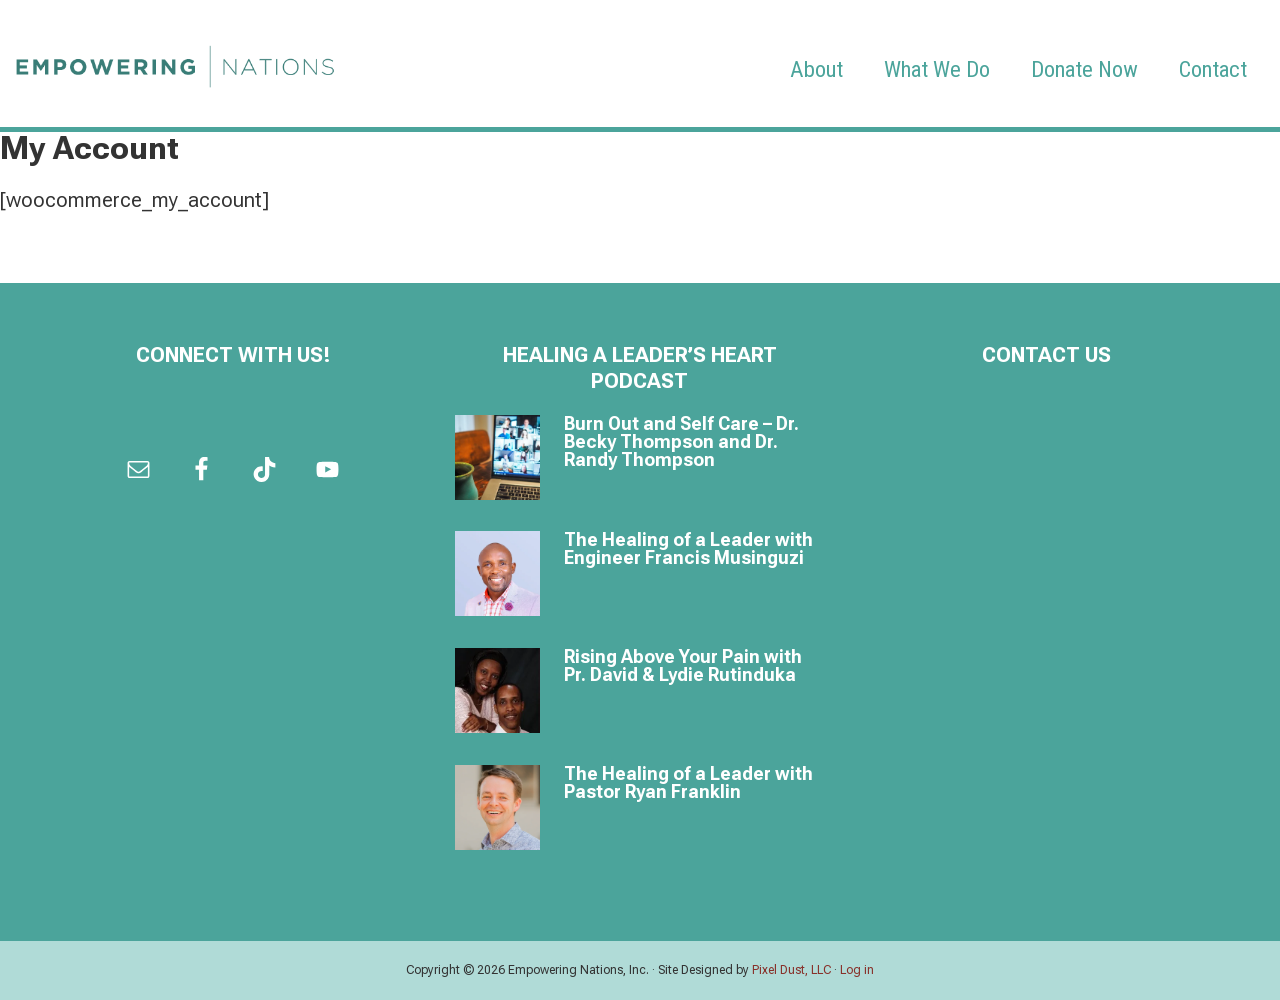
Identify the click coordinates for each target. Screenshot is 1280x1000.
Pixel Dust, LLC (791, 970)
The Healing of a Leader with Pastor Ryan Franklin (688, 782)
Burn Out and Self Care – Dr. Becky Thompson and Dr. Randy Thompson (681, 441)
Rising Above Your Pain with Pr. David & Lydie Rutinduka (683, 665)
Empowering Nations (175, 61)
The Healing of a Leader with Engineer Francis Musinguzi (688, 548)
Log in (857, 970)
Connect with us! (233, 355)
